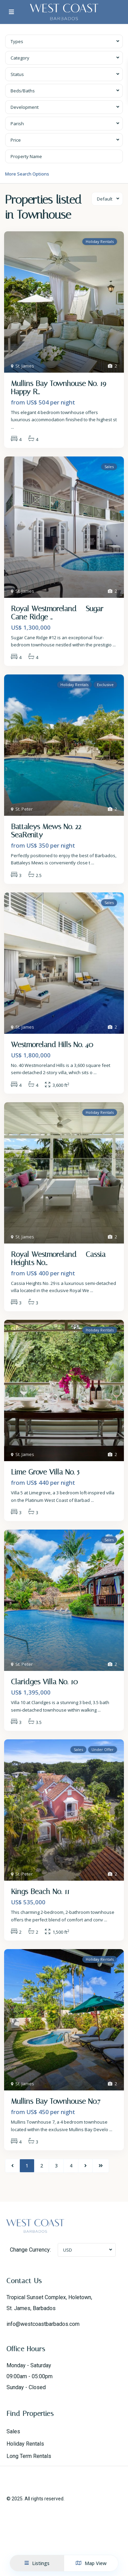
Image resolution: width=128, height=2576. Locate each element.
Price (16, 140)
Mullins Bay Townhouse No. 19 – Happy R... (62, 387)
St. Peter (24, 809)
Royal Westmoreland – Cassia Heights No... (58, 1258)
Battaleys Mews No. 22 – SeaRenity (49, 830)
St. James (24, 366)
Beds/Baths (23, 91)
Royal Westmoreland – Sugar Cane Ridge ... (57, 612)
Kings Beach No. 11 (40, 1891)
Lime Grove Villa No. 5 (45, 1472)
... (12, 427)
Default (104, 199)
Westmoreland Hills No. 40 (52, 1044)
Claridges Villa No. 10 (44, 1681)
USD (67, 2250)
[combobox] (64, 41)
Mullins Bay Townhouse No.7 (55, 2101)
